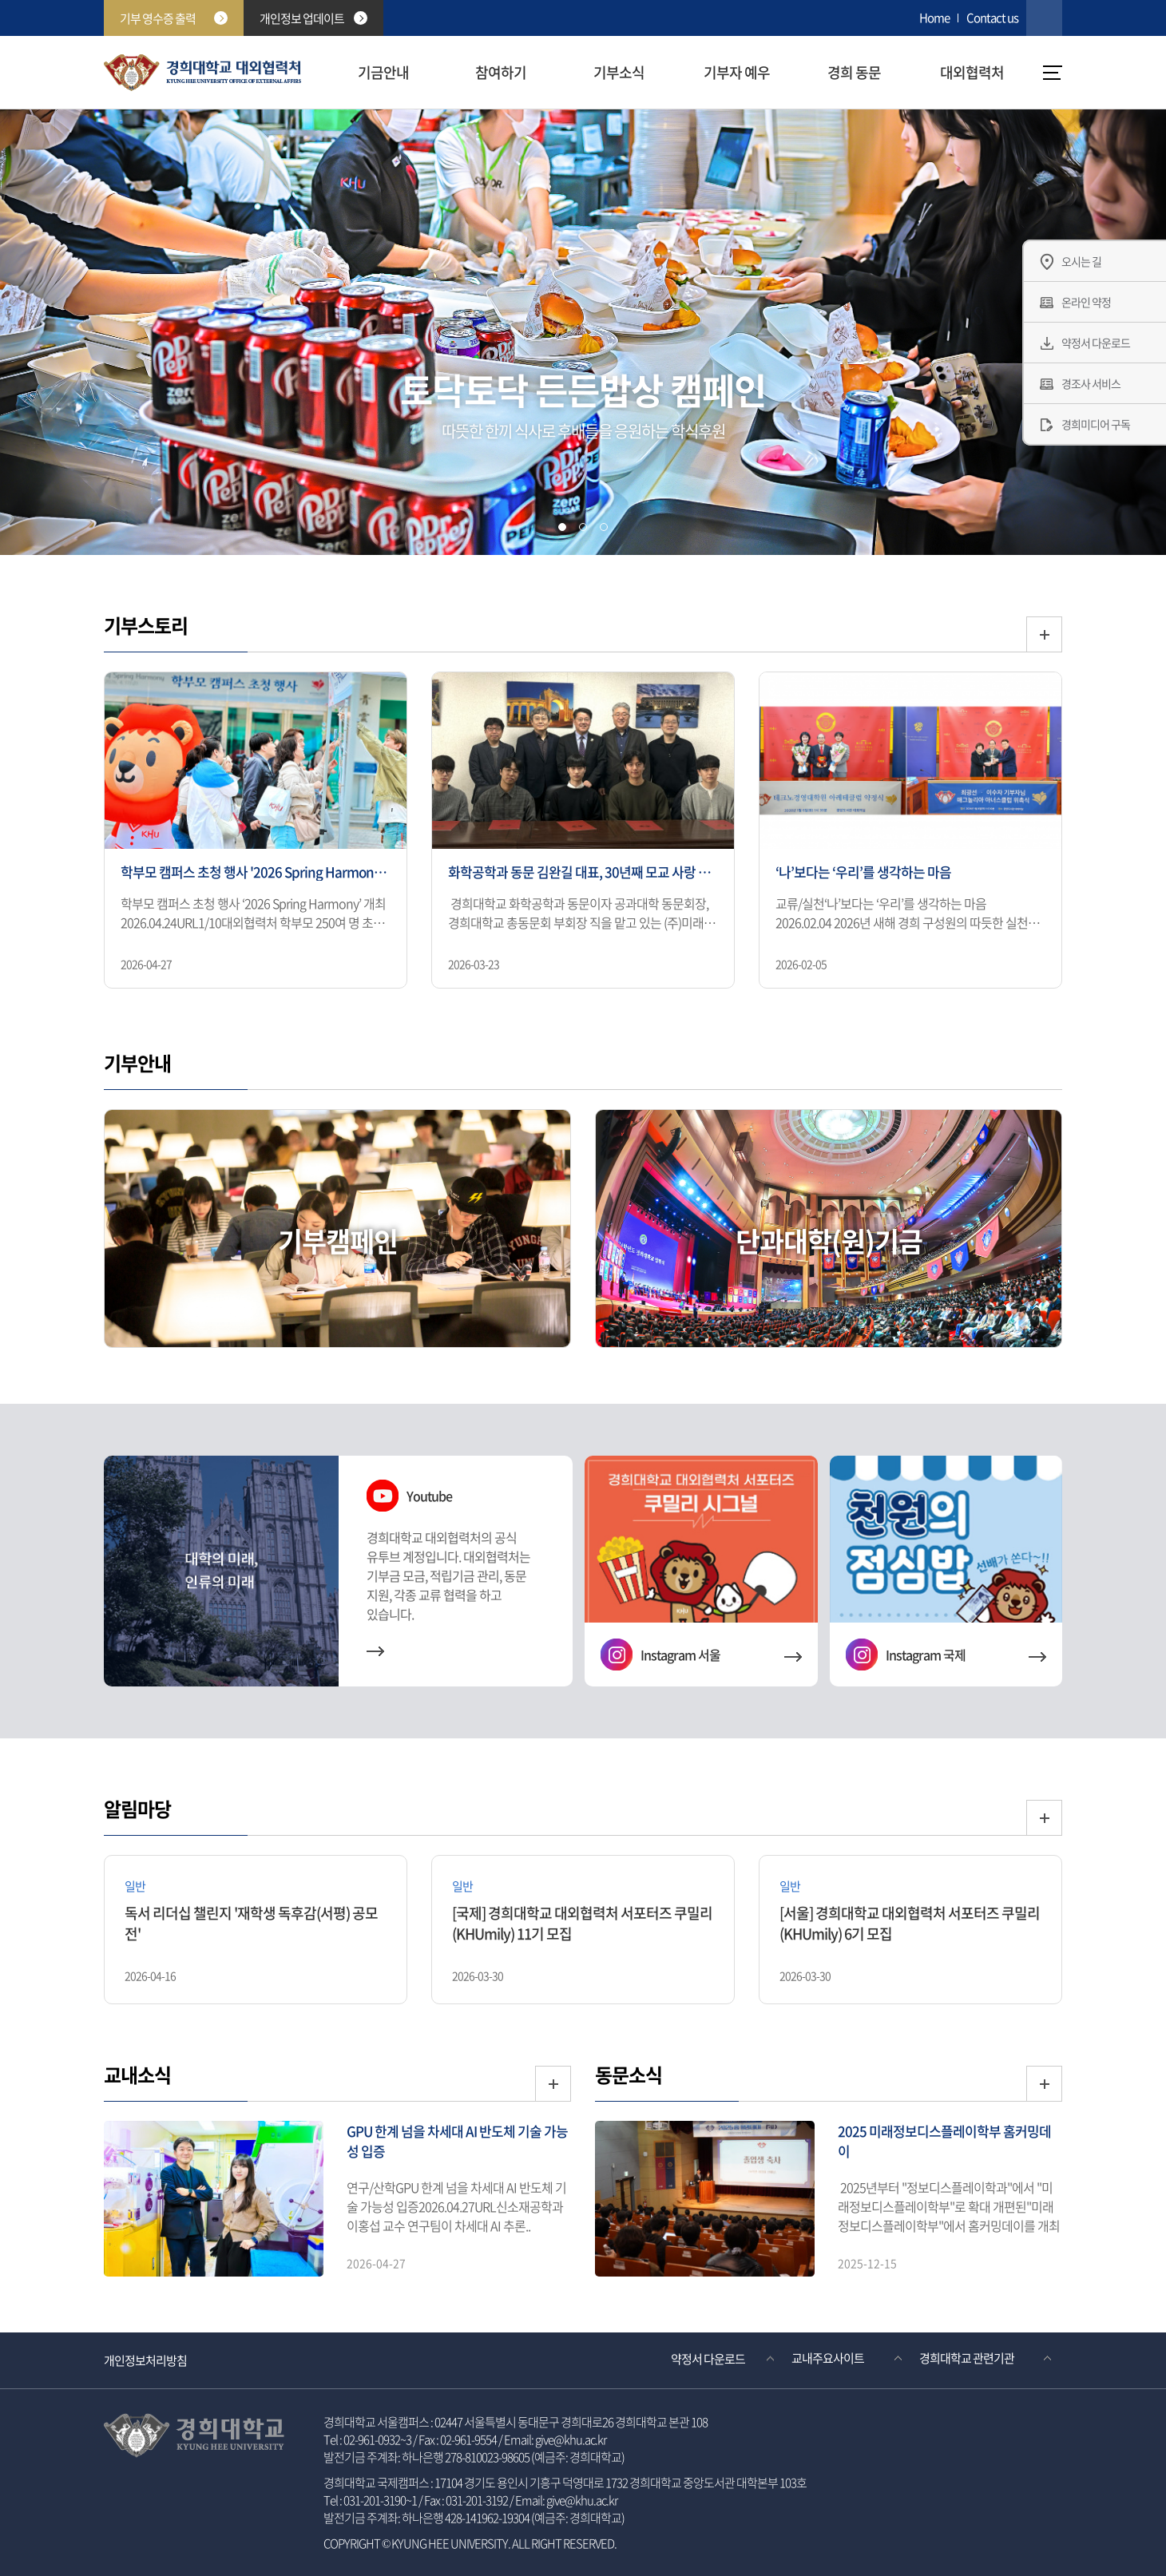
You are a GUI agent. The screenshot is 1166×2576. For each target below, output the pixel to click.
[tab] (562, 527)
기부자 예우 (737, 72)
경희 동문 (854, 72)
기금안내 (383, 72)
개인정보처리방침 (145, 2360)
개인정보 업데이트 (313, 18)
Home (934, 17)
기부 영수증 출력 (174, 18)
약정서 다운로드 (708, 2358)
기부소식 (618, 72)
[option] (255, 832)
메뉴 (1052, 72)
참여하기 (500, 72)
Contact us (992, 17)
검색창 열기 (1044, 18)
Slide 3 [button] (604, 527)
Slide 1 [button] (562, 527)
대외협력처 (972, 72)
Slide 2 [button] (583, 527)
